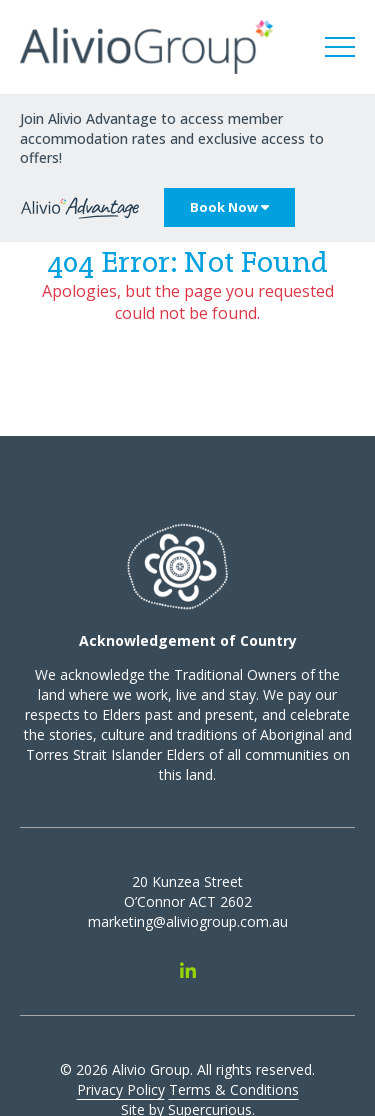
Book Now (229, 207)
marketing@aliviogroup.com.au (188, 921)
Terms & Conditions (234, 1089)
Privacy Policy (121, 1089)
